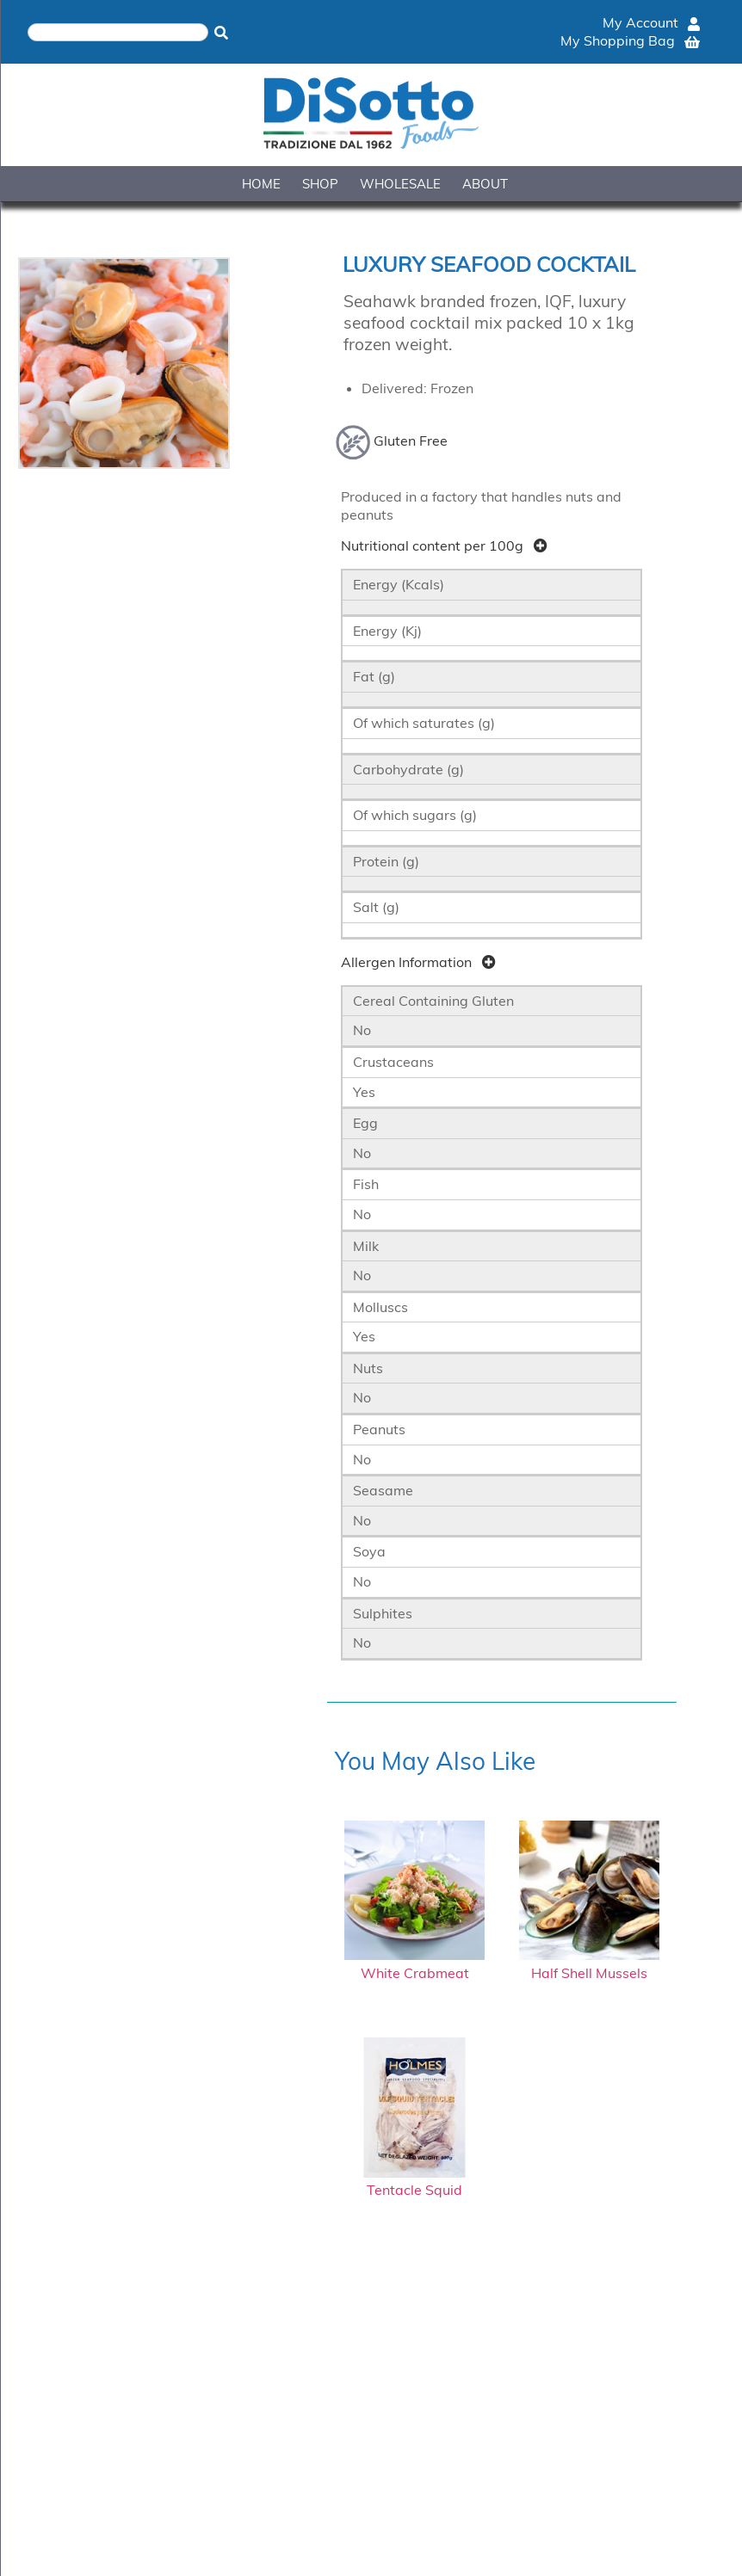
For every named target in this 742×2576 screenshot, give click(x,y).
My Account (651, 22)
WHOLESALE (400, 184)
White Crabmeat (414, 1963)
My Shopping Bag (630, 40)
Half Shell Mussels (589, 1963)
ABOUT (485, 184)
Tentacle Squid (414, 2181)
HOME (261, 184)
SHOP (320, 184)
